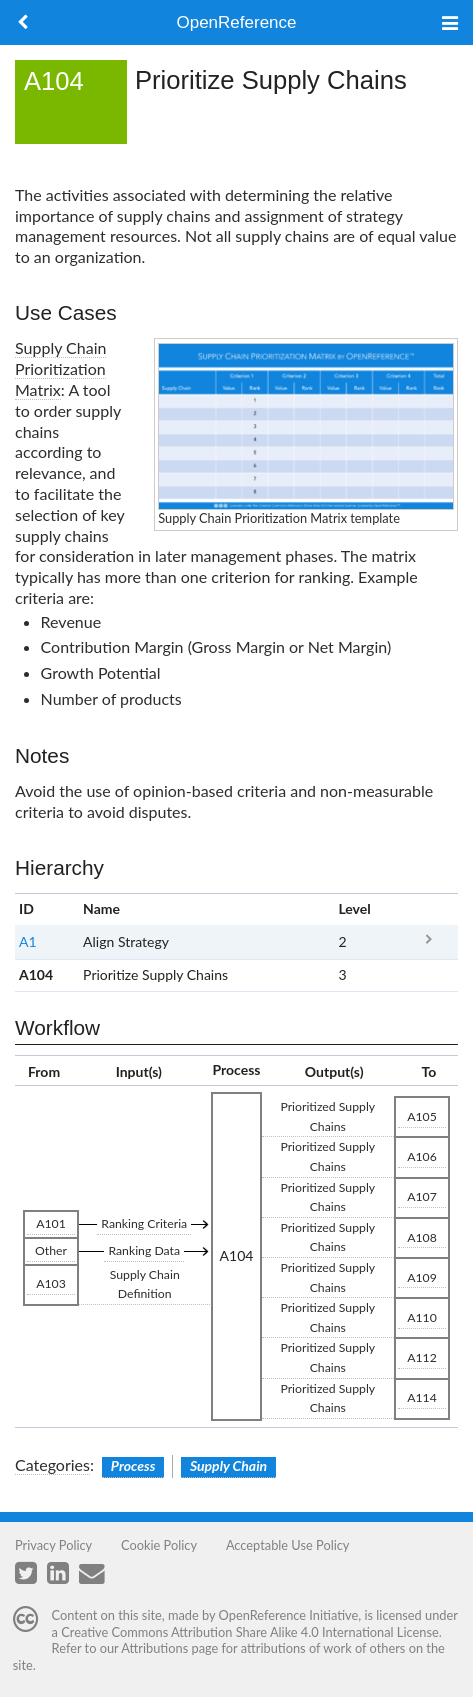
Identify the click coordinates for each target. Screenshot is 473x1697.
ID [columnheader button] (26, 908)
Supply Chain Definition (145, 1284)
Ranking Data (144, 1250)
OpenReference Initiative (289, 1615)
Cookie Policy (159, 1545)
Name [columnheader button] (101, 908)
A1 (28, 941)
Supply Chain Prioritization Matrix (60, 368)
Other (51, 1250)
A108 (422, 1237)
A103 (51, 1283)
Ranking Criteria (144, 1223)
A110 (422, 1317)
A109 (422, 1277)
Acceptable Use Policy (288, 1545)
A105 (422, 1116)
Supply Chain (228, 1465)
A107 (422, 1196)
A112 (422, 1357)
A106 (422, 1156)
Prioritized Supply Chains (327, 1116)
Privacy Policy (53, 1545)
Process (133, 1465)
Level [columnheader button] (354, 908)
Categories (52, 1464)
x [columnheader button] (428, 909)
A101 (51, 1223)
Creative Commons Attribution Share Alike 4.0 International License (249, 1632)
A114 (422, 1397)
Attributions (154, 1648)
